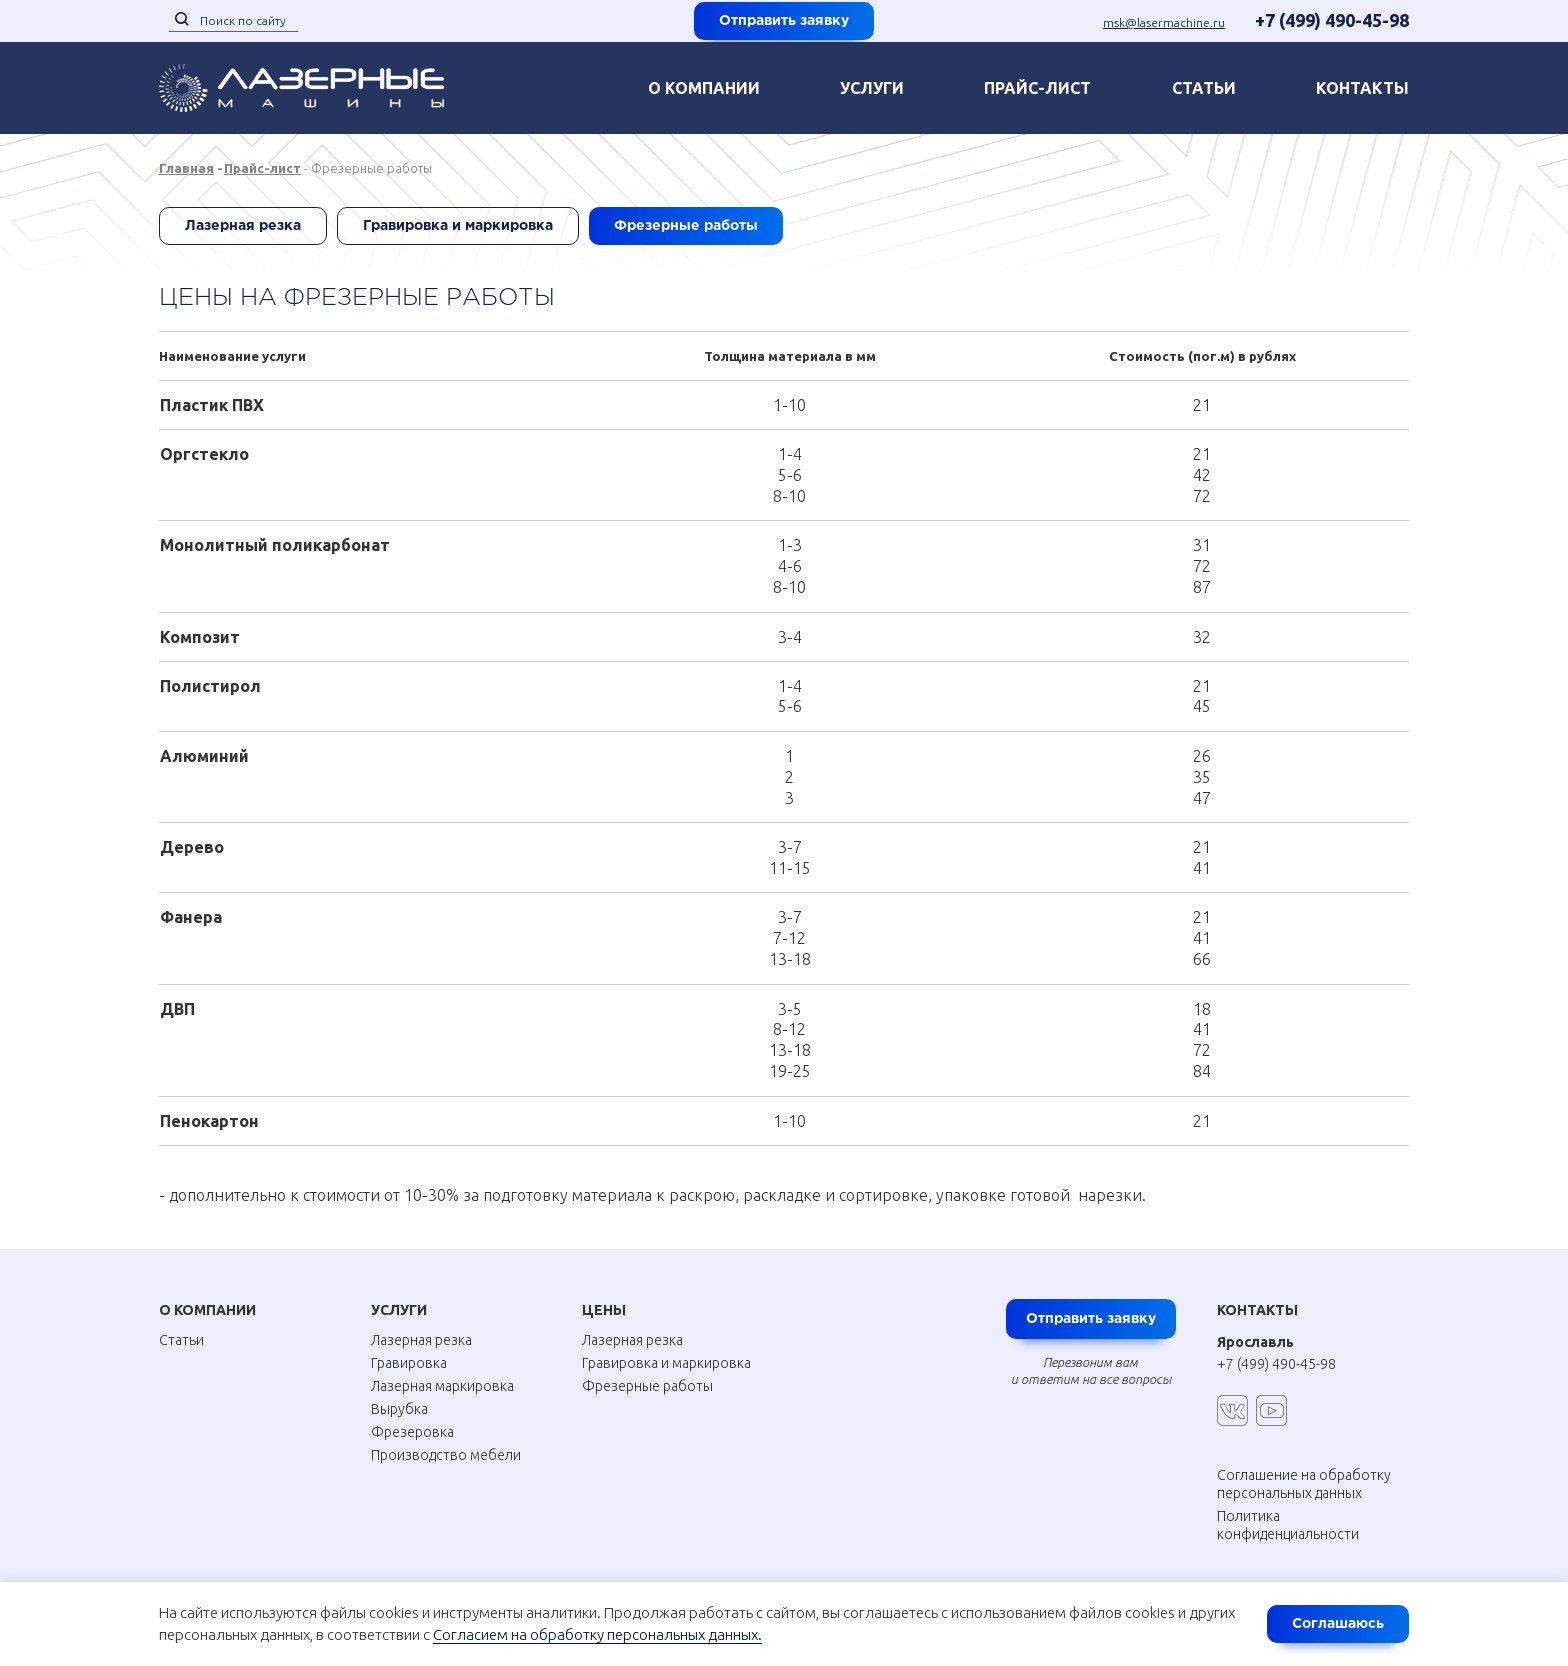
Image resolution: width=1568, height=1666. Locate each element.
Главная (186, 168)
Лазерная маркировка (442, 1386)
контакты (1362, 88)
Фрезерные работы (686, 226)
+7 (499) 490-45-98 (1332, 20)
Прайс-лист (1037, 88)
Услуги (872, 88)
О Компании (207, 1310)
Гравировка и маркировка (458, 226)
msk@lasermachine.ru (1164, 22)
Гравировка (409, 1363)
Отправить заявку (784, 21)
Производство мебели (446, 1455)
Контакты (1257, 1310)
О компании (704, 88)
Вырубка (399, 1409)
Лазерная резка (243, 226)
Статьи (1204, 88)
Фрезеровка (412, 1432)
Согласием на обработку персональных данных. (597, 1634)
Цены (604, 1310)
